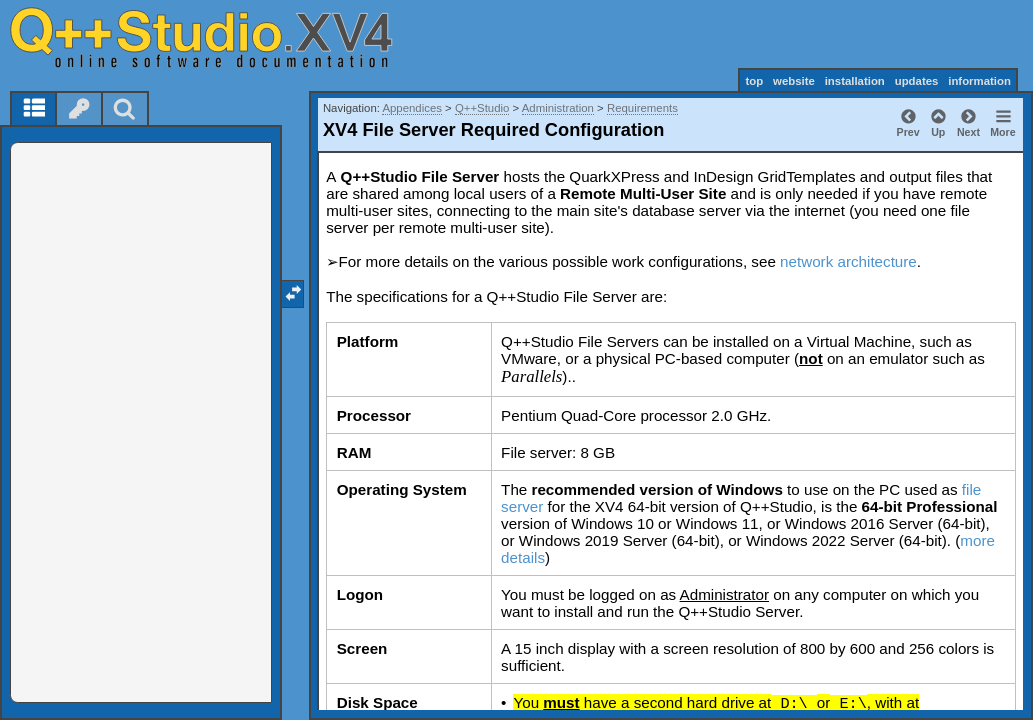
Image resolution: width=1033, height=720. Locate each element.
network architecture (848, 261)
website (794, 81)
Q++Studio (482, 108)
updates (917, 81)
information (979, 81)
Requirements (642, 108)
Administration (558, 108)
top (754, 81)
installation (855, 81)
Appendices (412, 108)
